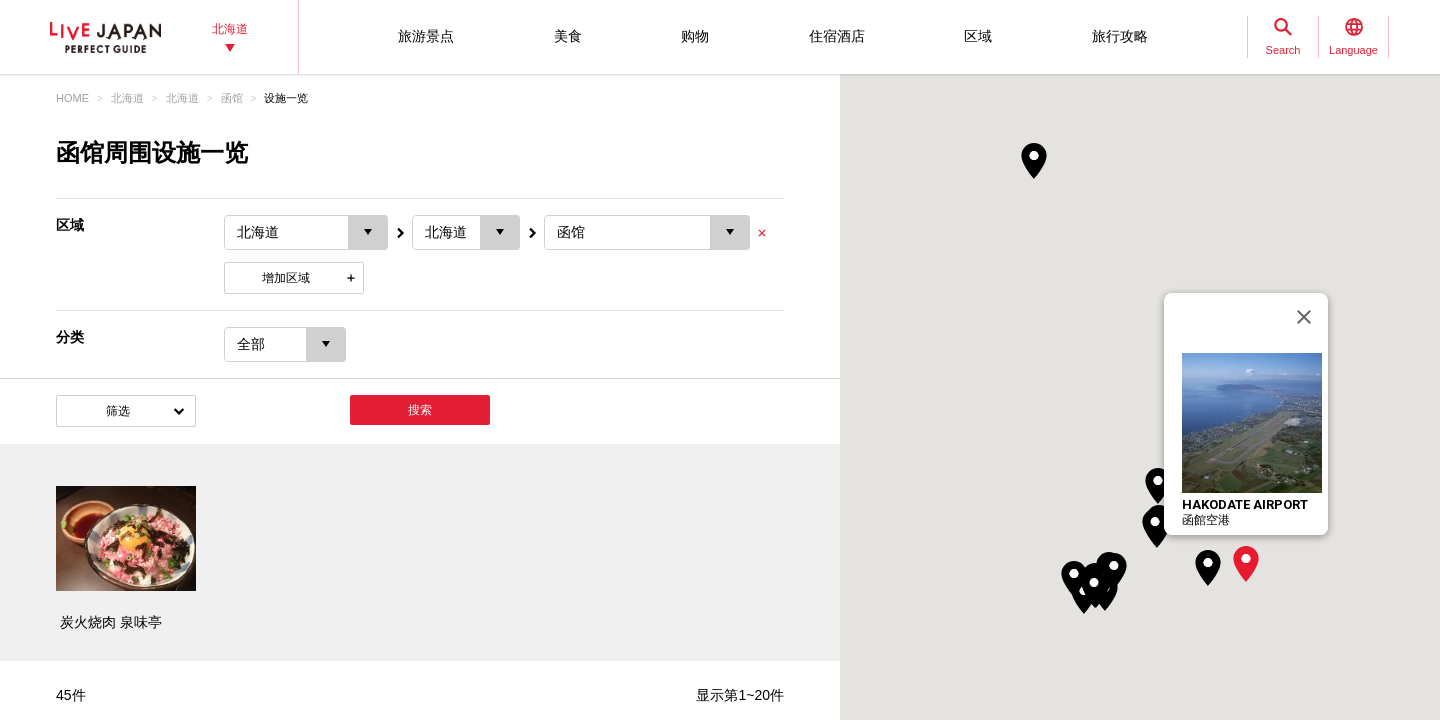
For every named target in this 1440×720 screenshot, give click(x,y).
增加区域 (286, 278)
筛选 (118, 411)
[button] (1246, 564)
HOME (72, 98)
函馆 (232, 98)
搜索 (420, 410)
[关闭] (1304, 317)
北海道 (127, 98)
